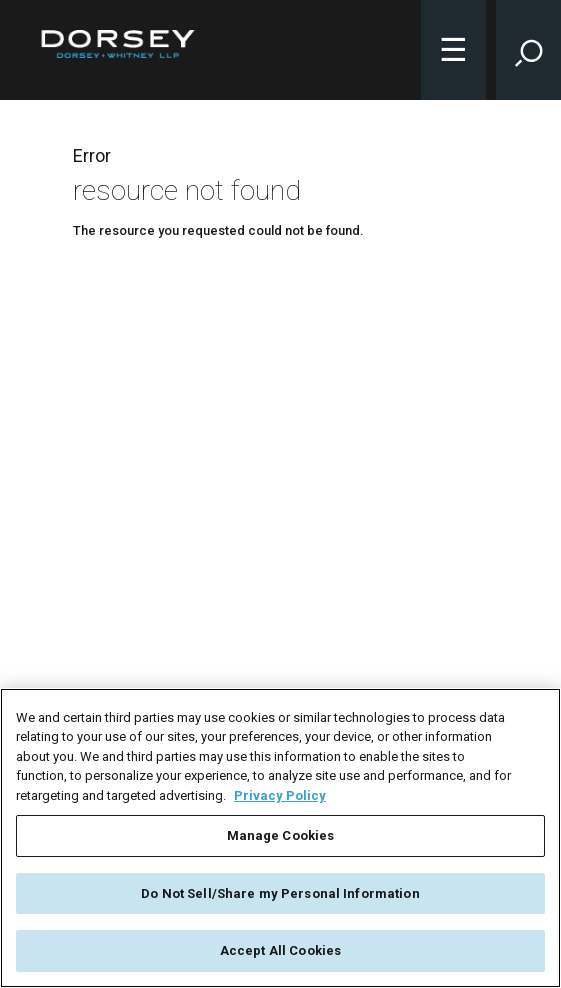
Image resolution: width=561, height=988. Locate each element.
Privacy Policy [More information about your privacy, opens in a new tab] (280, 795)
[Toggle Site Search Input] (528, 50)
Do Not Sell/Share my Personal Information (280, 893)
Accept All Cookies (280, 950)
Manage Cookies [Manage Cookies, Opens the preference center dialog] (281, 835)
